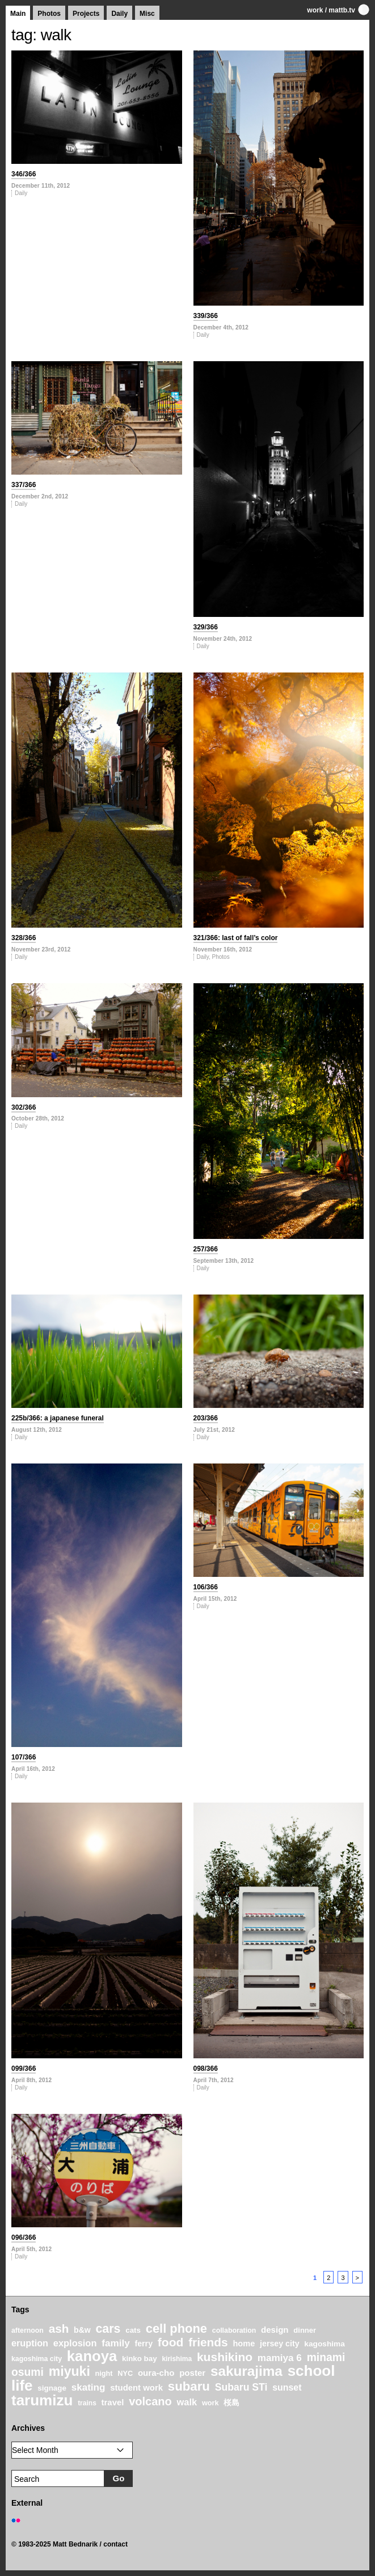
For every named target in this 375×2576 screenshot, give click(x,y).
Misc (147, 14)
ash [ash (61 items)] (59, 2328)
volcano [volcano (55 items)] (150, 2401)
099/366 (23, 2068)
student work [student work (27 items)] (136, 2387)
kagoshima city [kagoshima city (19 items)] (36, 2359)
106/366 (205, 1587)
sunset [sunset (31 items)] (286, 2387)
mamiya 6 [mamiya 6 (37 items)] (280, 2358)
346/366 (23, 174)
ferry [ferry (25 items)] (143, 2343)
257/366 (205, 1249)
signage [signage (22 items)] (51, 2388)
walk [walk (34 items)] (187, 2402)
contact (115, 2544)
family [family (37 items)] (115, 2343)
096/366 (23, 2237)
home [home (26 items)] (244, 2343)
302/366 (23, 1107)
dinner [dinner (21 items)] (304, 2330)
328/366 (23, 938)
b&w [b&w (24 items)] (82, 2329)
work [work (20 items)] (210, 2403)
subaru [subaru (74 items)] (189, 2386)
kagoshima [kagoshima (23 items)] (324, 2344)
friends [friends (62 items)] (208, 2342)
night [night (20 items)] (104, 2374)
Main (18, 14)
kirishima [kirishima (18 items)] (177, 2359)
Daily (119, 14)
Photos (49, 14)
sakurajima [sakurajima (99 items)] (246, 2371)
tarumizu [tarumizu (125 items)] (42, 2400)
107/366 (23, 1757)
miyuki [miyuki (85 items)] (69, 2371)
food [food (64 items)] (171, 2342)
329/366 (205, 627)
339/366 (205, 316)
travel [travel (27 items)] (113, 2402)
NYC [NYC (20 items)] (125, 2374)
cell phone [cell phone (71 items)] (176, 2328)
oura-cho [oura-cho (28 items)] (156, 2373)
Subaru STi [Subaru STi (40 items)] (241, 2387)
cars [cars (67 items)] (107, 2329)
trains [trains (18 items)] (87, 2403)
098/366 (205, 2068)
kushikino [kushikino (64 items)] (224, 2356)
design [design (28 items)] (275, 2329)
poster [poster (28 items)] (192, 2373)
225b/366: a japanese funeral (57, 1418)
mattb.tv (341, 10)
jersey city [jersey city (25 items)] (280, 2343)
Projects (86, 14)
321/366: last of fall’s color (235, 938)
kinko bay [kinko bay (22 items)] (139, 2358)
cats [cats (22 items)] (133, 2330)
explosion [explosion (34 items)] (75, 2343)
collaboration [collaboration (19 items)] (234, 2330)
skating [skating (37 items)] (88, 2387)
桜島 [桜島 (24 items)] (231, 2402)
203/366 (205, 1418)
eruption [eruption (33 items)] (29, 2343)
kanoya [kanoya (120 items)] (92, 2356)
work (315, 10)
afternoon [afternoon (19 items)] (27, 2330)
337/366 (23, 485)
